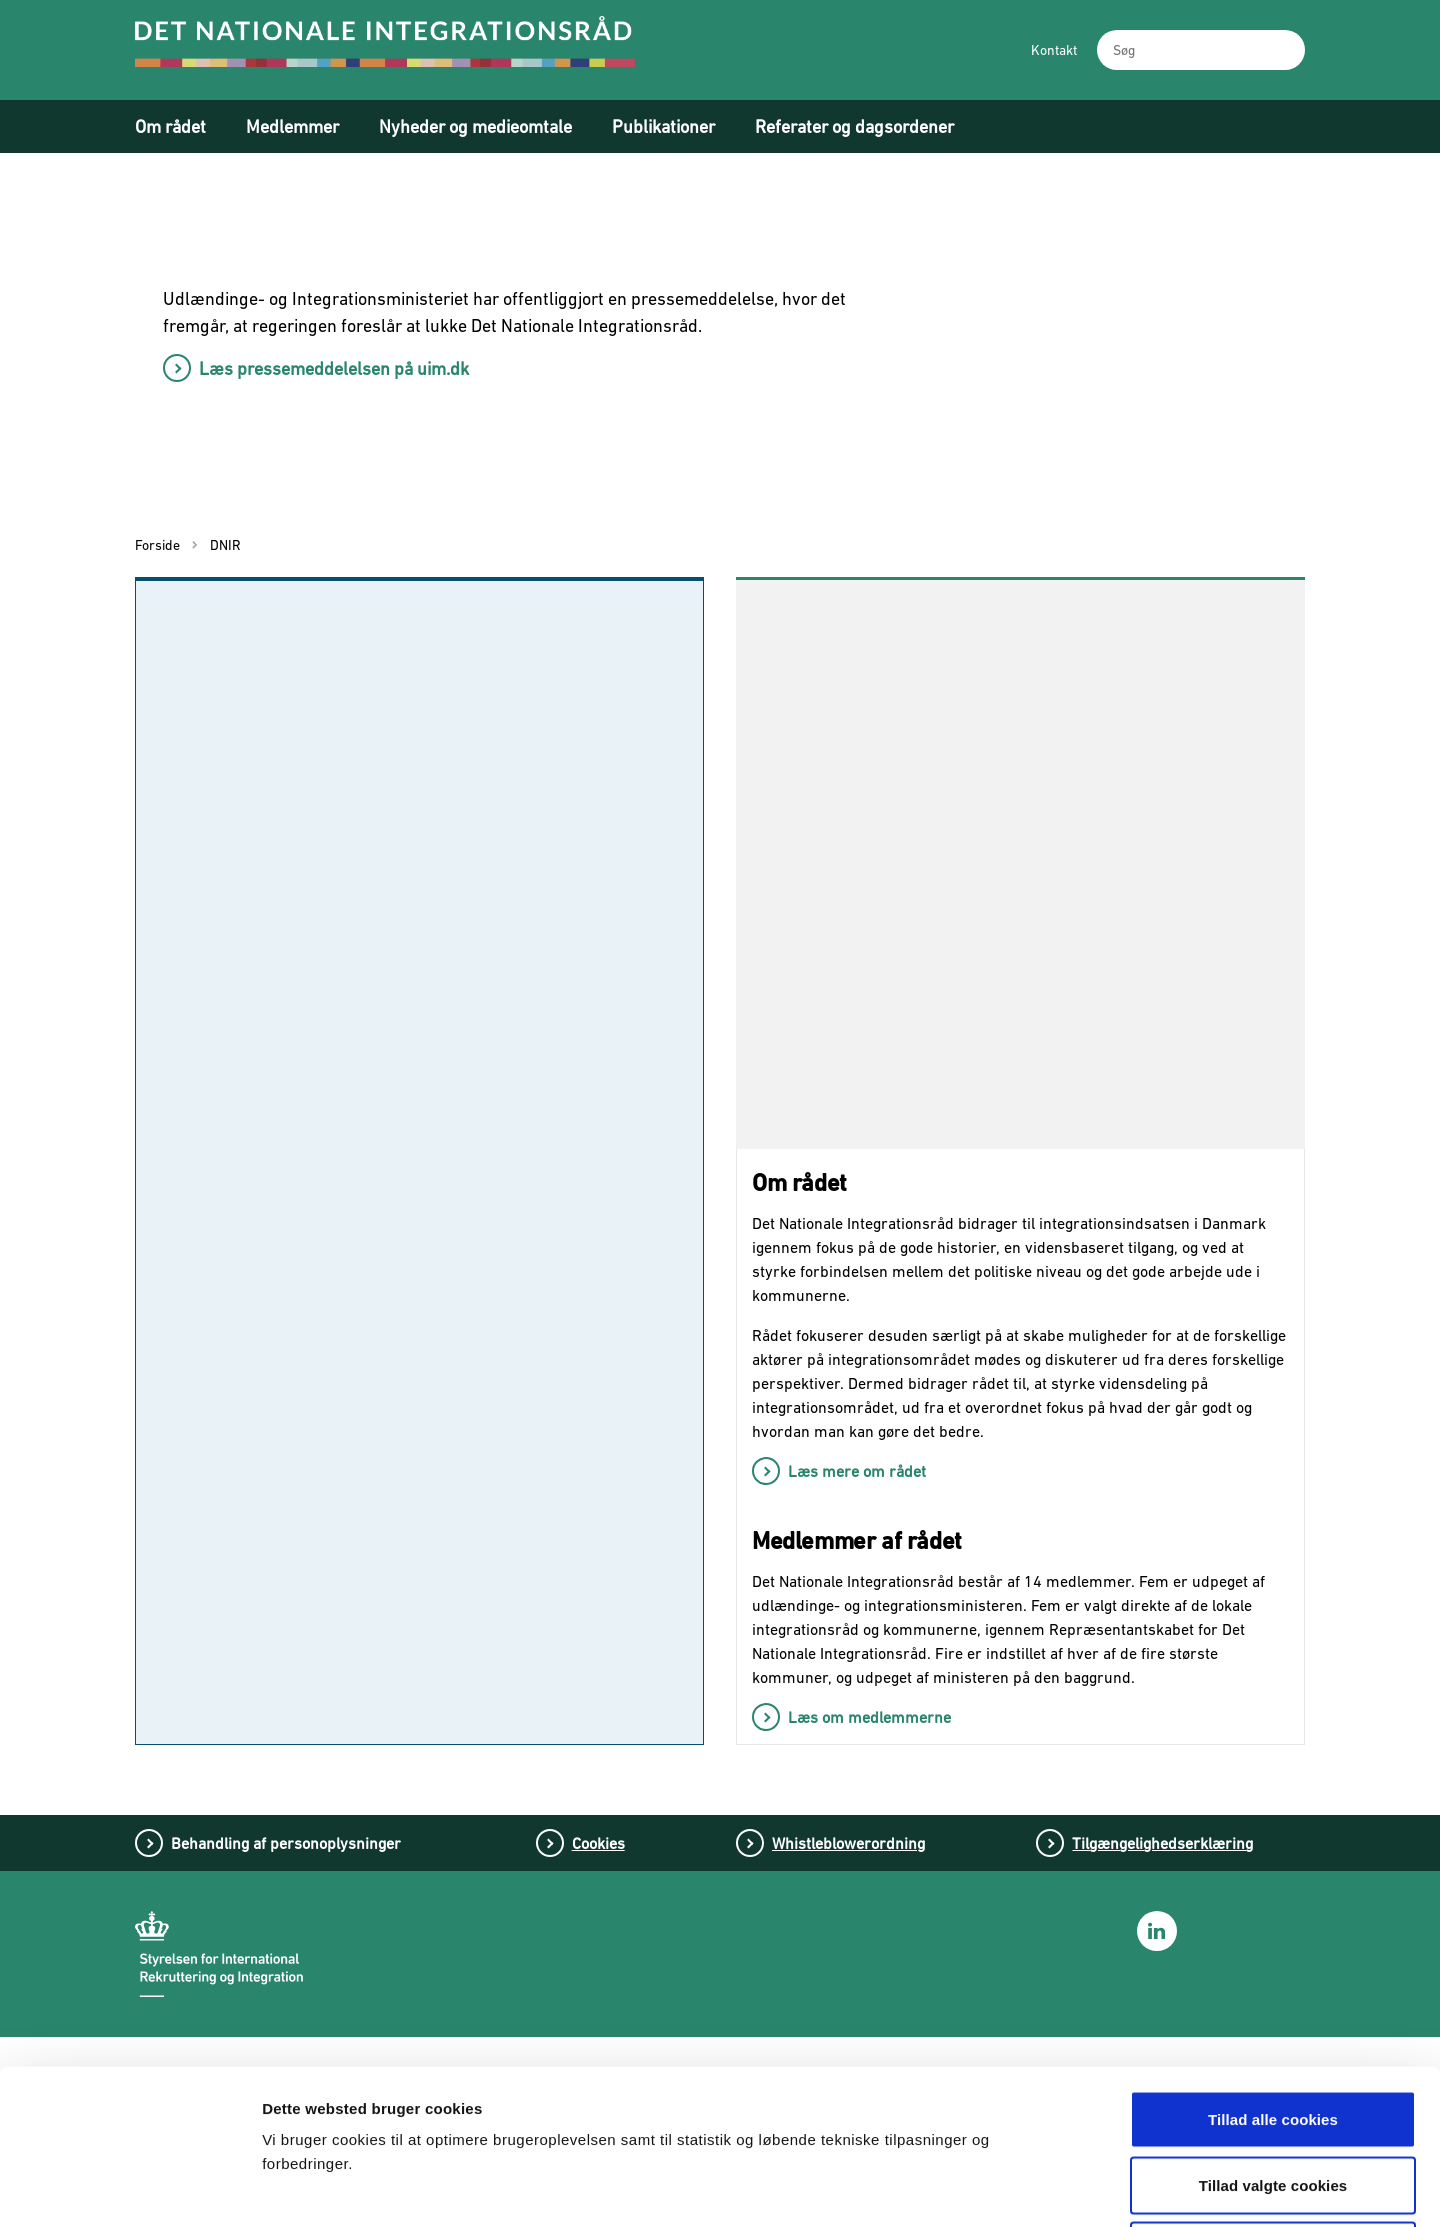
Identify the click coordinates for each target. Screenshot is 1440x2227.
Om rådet (170, 126)
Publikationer (663, 126)
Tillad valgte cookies (1273, 2030)
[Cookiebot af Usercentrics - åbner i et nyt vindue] (129, 2188)
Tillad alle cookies (1273, 1964)
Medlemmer (292, 126)
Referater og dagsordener (854, 126)
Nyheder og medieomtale (475, 126)
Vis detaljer (1047, 2187)
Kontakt (1054, 50)
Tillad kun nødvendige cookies (1272, 2095)
